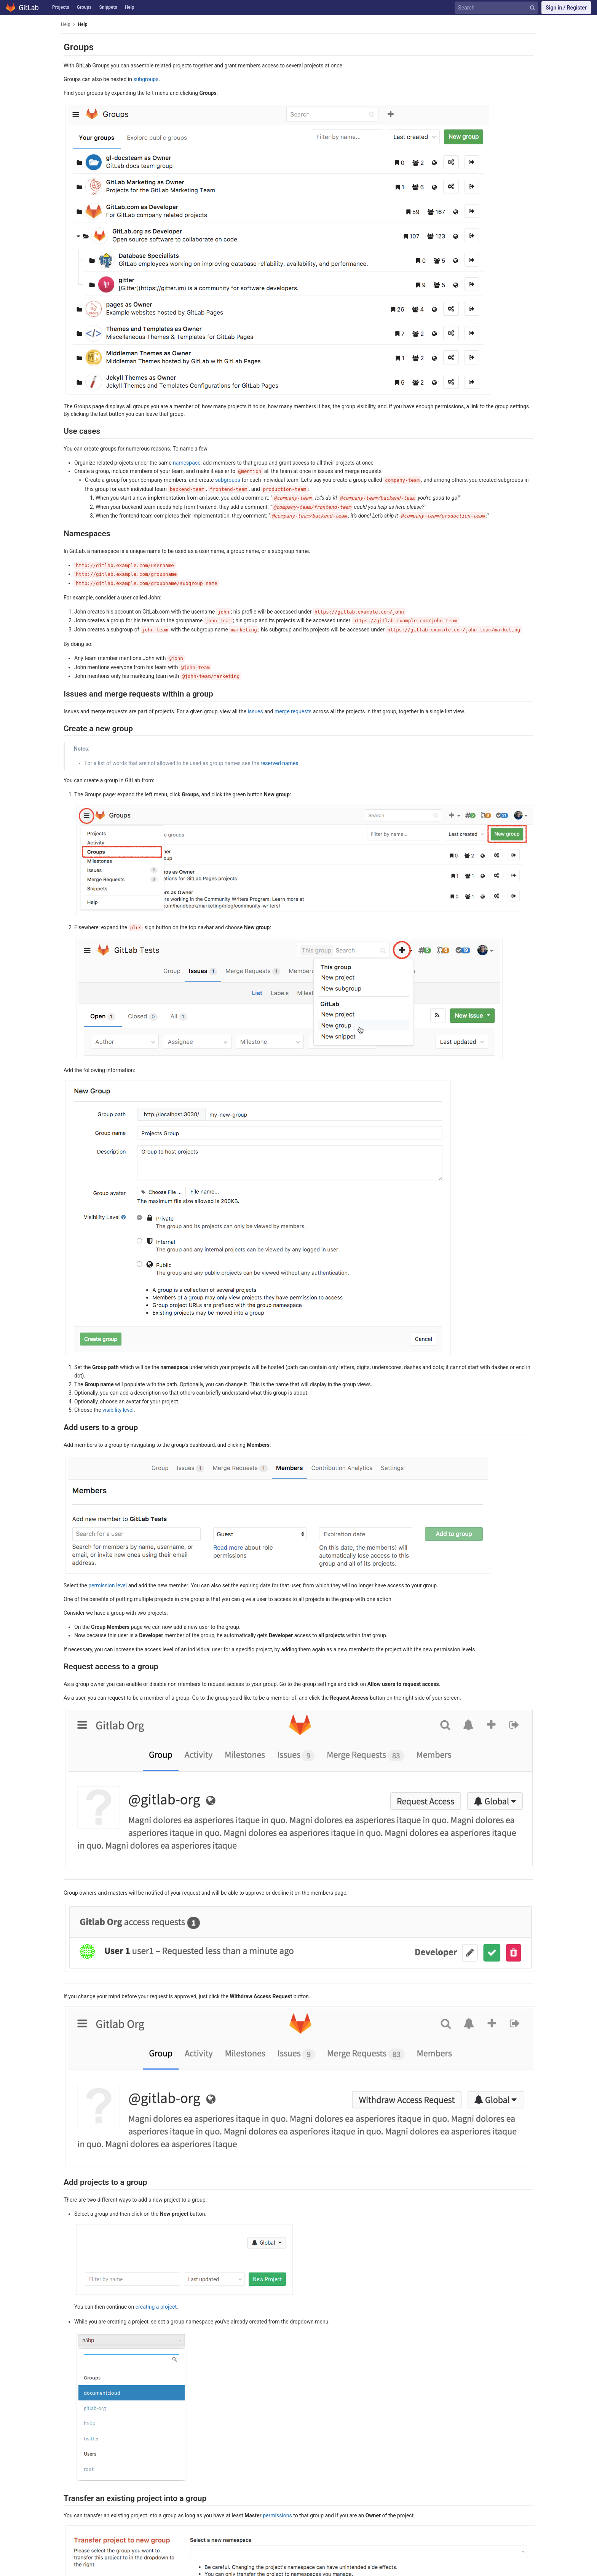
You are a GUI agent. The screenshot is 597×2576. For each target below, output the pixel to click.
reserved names (279, 763)
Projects (60, 7)
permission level (107, 1585)
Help (129, 7)
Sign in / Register (566, 8)
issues (255, 711)
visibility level (118, 1410)
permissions (277, 2515)
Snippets (108, 7)
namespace (187, 463)
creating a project (156, 2307)
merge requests (293, 711)
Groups (84, 7)
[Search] (497, 8)
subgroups (145, 79)
